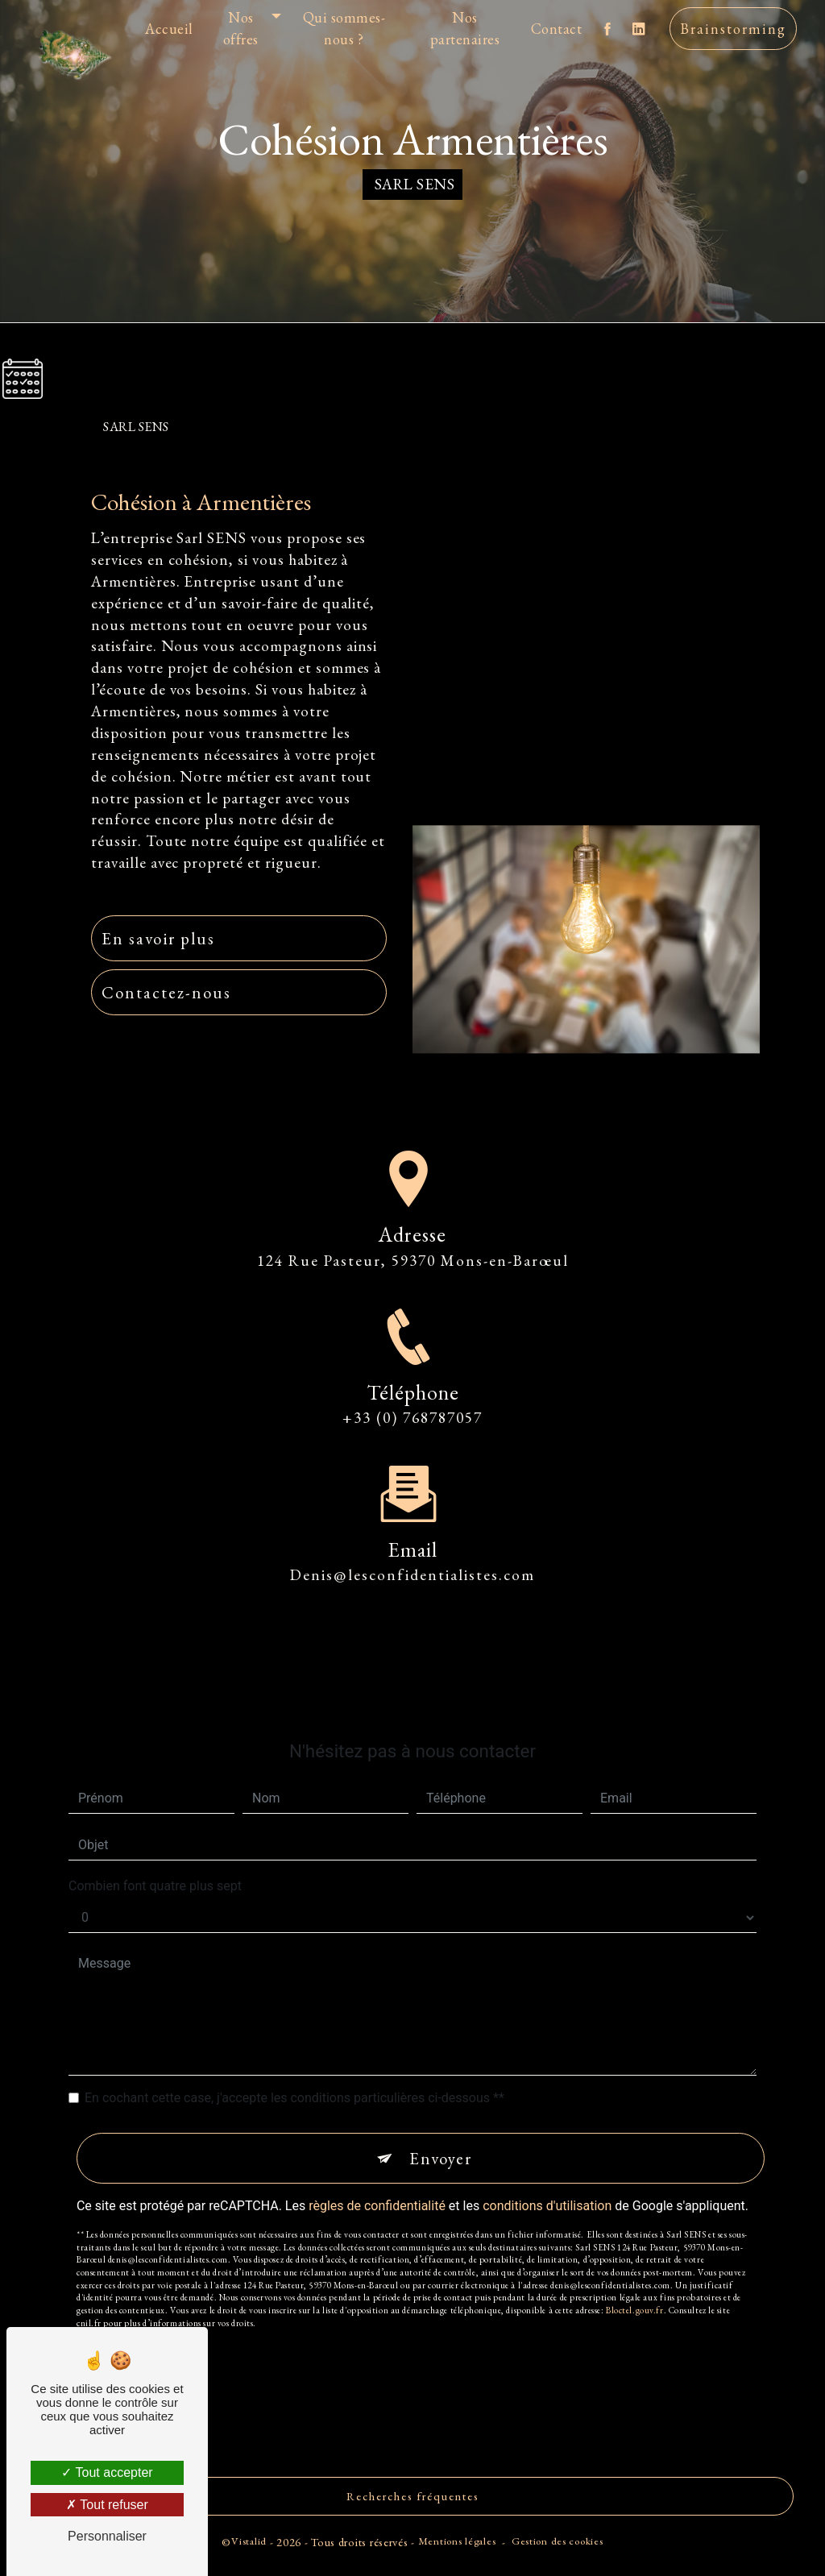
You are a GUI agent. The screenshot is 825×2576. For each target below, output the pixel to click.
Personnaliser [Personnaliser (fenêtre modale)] (107, 2536)
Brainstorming (733, 28)
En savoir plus (158, 938)
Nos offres (241, 28)
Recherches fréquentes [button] (412, 2495)
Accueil (169, 28)
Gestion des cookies (557, 2541)
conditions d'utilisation (547, 2171)
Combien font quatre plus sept (155, 1852)
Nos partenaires (465, 28)
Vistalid (249, 2541)
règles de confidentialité (377, 2171)
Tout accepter (106, 2472)
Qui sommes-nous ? (344, 28)
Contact (556, 28)
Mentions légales (457, 2541)
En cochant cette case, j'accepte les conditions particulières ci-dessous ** (294, 2064)
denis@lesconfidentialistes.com (412, 1541)
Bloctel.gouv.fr (634, 2275)
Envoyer (440, 2123)
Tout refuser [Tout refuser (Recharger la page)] (107, 2505)
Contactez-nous (166, 992)
